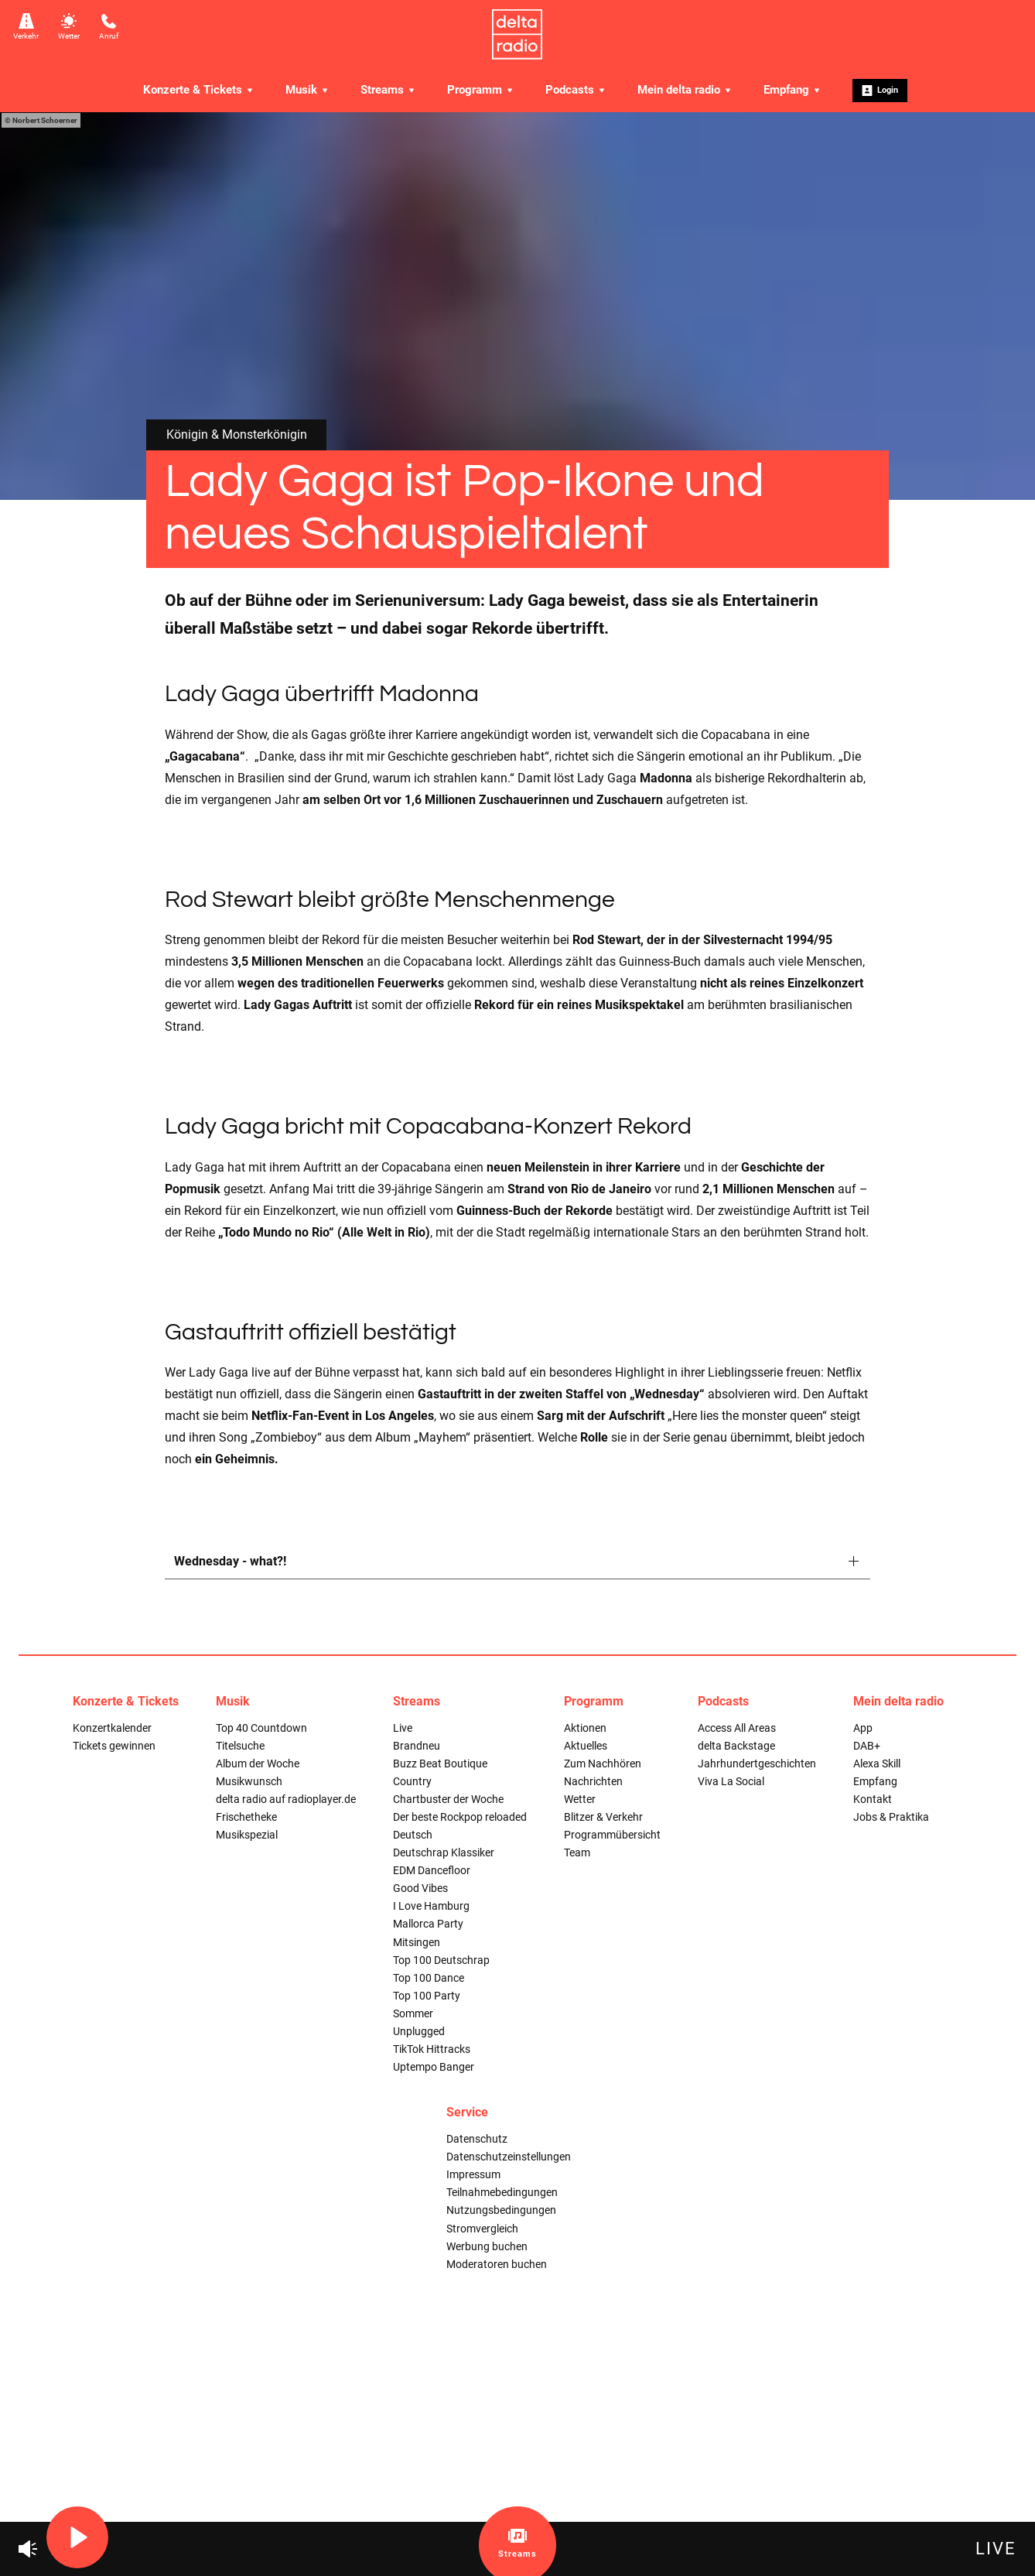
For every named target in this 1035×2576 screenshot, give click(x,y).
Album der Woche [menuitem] (257, 1763)
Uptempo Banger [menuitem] (433, 2067)
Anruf (108, 26)
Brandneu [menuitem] (416, 1746)
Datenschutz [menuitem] (476, 2139)
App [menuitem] (863, 1728)
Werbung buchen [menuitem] (487, 2246)
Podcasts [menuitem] (575, 90)
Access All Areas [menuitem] (737, 1728)
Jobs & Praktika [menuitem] (891, 1817)
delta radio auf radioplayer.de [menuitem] (286, 1799)
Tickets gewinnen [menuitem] (114, 1746)
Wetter (69, 26)
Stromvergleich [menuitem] (482, 2229)
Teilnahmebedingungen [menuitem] (502, 2192)
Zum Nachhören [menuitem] (602, 1763)
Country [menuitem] (412, 1781)
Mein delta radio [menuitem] (685, 90)
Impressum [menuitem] (473, 2174)
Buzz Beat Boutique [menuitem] (440, 1763)
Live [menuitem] (402, 1728)
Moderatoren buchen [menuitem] (496, 2264)
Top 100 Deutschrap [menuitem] (441, 1960)
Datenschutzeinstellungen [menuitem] (508, 2157)
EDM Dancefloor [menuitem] (431, 1870)
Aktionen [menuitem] (585, 1728)
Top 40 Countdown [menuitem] (261, 1728)
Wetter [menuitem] (580, 1799)
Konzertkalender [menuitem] (112, 1728)
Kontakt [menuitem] (872, 1799)
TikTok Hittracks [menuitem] (431, 2049)
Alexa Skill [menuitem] (876, 1763)
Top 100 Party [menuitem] (426, 1996)
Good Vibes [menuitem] (420, 1888)
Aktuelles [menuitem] (585, 1746)
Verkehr (26, 26)
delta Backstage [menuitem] (736, 1746)
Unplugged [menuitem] (419, 2031)
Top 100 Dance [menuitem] (428, 1978)
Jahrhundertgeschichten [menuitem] (757, 1763)
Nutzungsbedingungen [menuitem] (501, 2210)
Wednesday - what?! (230, 1561)
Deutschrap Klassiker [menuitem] (443, 1852)
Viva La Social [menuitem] (731, 1781)
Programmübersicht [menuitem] (612, 1835)
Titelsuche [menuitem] (240, 1746)
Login (880, 90)
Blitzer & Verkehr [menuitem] (603, 1817)
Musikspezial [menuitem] (247, 1835)
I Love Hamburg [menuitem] (431, 1906)
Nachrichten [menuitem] (593, 1781)
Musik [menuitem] (307, 90)
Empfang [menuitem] (792, 90)
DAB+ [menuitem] (866, 1746)
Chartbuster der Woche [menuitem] (448, 1799)
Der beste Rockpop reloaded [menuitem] (460, 1817)
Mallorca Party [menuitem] (428, 1924)
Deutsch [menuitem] (412, 1835)
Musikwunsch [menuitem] (249, 1781)
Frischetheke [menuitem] (246, 1817)
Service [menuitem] (467, 2112)
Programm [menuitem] (480, 90)
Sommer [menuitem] (413, 2013)
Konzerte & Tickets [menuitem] (198, 90)
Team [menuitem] (577, 1852)
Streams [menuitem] (388, 90)
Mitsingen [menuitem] (416, 1942)
